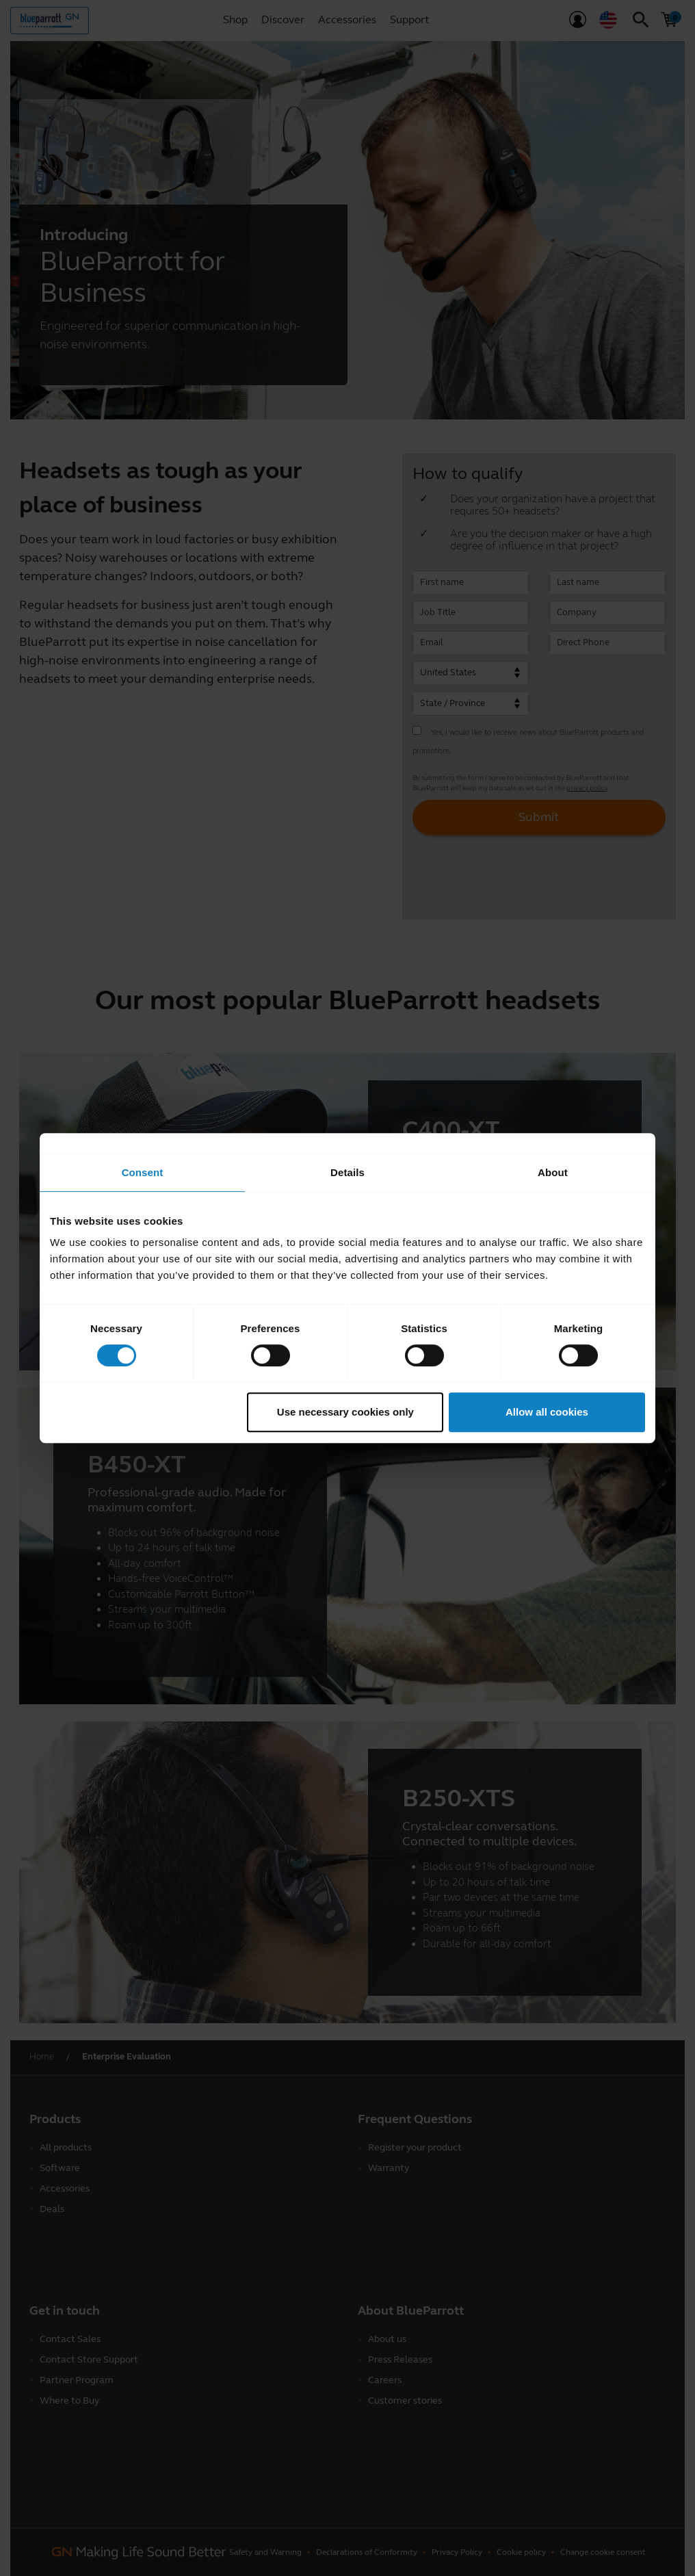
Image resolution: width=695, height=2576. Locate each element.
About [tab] (553, 1172)
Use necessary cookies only (345, 1412)
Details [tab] (347, 1172)
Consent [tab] (142, 1172)
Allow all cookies (547, 1412)
